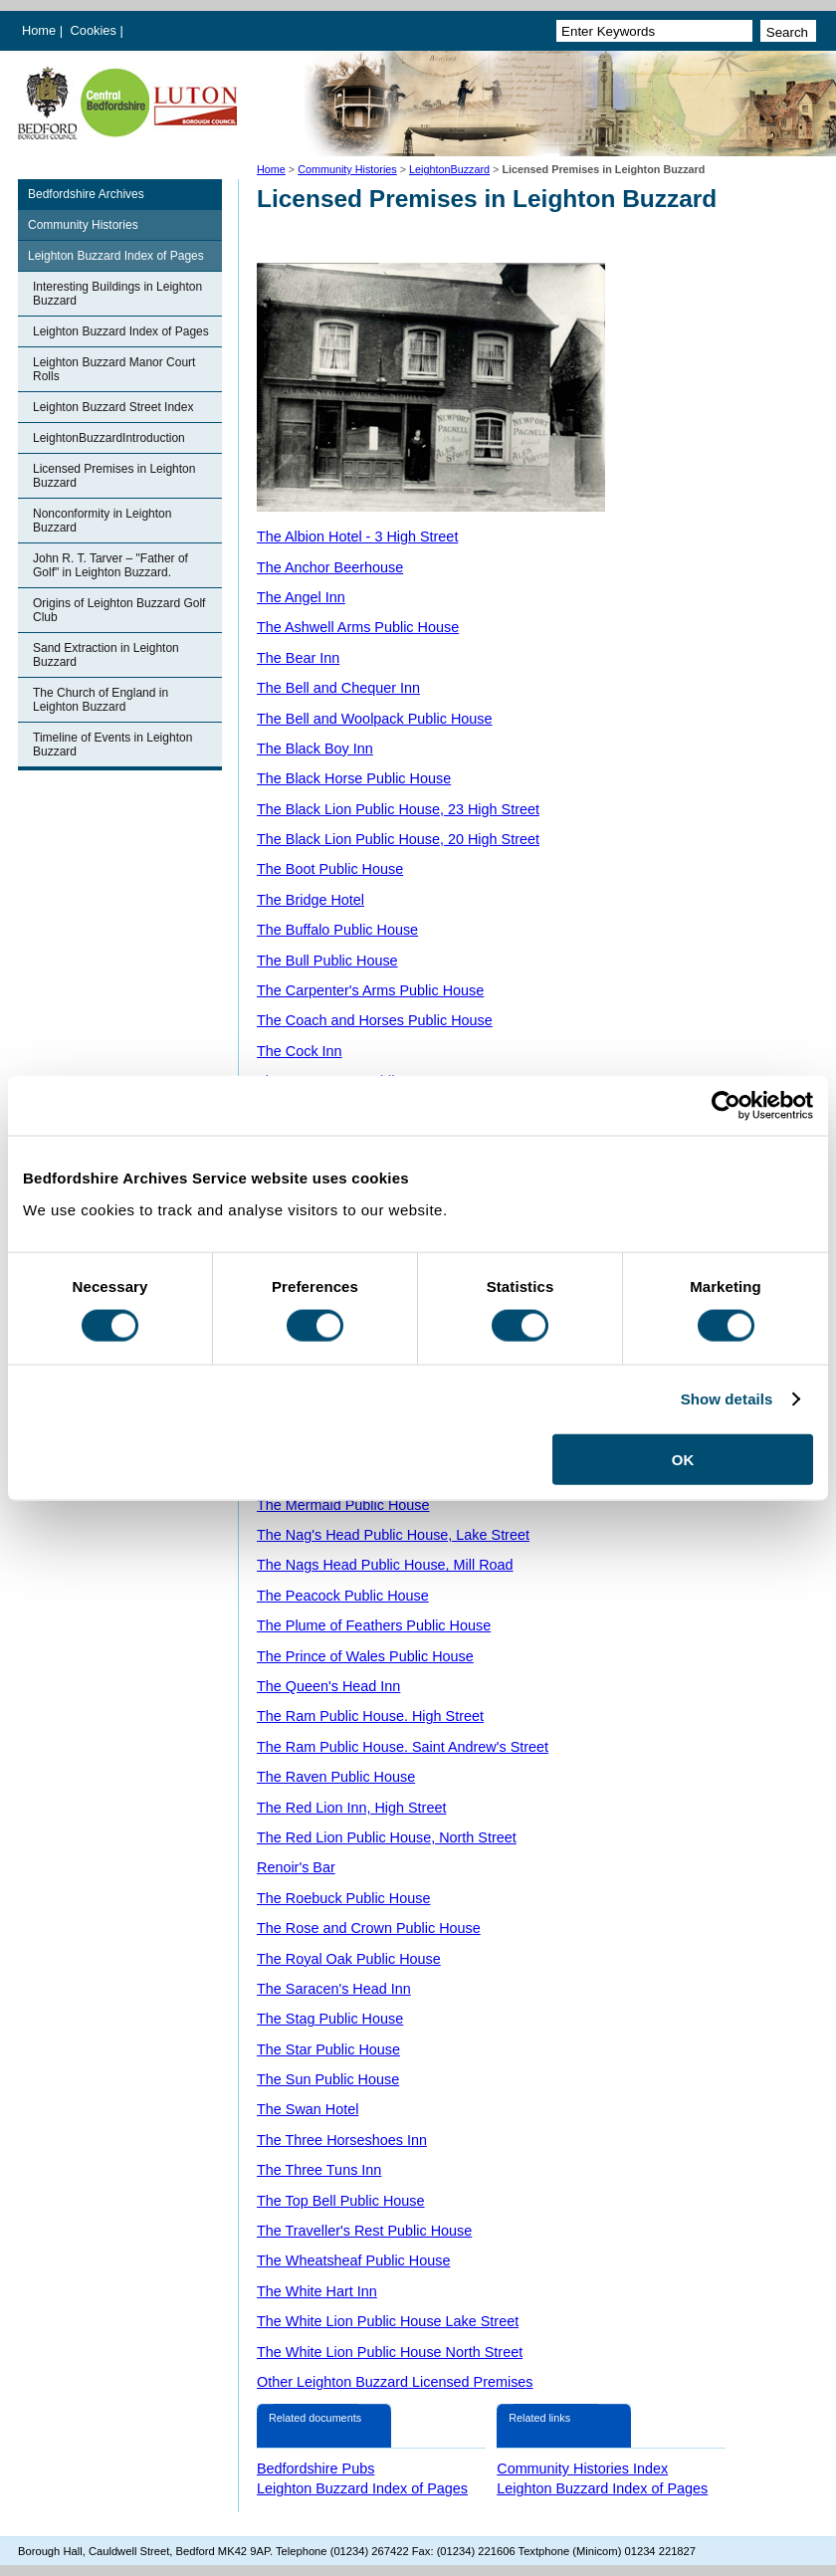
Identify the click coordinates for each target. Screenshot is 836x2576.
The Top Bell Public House (341, 2201)
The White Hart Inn (317, 2291)
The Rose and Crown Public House (369, 1928)
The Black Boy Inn (315, 748)
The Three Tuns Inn (319, 2170)
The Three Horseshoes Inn (342, 2140)
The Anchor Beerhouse (330, 567)
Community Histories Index (582, 2468)
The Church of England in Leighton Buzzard (100, 700)
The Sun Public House (328, 2079)
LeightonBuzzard (449, 169)
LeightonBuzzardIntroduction (109, 438)
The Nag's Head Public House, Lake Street (393, 1535)
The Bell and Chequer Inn (338, 688)
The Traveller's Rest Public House (364, 2231)
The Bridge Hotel (310, 900)
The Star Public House (328, 2049)
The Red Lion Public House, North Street (387, 1837)
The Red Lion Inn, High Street (351, 1808)
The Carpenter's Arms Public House (370, 990)
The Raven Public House (336, 1777)
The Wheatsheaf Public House (353, 2260)
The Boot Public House (330, 869)
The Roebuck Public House (343, 1898)
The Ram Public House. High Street (370, 1716)
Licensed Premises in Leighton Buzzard (114, 476)
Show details (727, 1399)
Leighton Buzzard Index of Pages (116, 256)
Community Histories (347, 169)
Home (39, 30)
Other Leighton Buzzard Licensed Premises (395, 2382)
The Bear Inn (298, 658)
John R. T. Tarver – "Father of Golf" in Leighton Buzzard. (110, 565)
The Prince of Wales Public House (365, 1656)
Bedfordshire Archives (86, 194)
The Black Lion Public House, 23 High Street (398, 809)
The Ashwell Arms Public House (358, 627)
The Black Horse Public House (354, 778)
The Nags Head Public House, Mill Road (385, 1565)
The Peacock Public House (343, 1596)
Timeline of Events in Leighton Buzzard (112, 744)
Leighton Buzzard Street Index (113, 407)
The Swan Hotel (307, 2109)
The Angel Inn (301, 597)
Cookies (95, 30)
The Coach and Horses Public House (375, 1020)
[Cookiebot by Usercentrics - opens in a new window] (726, 1106)
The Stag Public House (330, 2019)
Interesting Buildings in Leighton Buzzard (117, 294)
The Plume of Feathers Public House (374, 1625)
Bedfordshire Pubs (315, 2468)
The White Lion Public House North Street (389, 2352)
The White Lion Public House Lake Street (388, 2321)
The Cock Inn (299, 1051)
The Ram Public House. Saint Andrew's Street (402, 1747)
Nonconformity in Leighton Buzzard (102, 521)
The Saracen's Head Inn (334, 1989)
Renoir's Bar (296, 1867)
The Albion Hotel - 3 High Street (357, 536)
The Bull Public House (327, 960)
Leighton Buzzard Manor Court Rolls (114, 369)
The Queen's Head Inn (328, 1686)
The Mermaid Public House (343, 1505)
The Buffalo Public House (337, 930)
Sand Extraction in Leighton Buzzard (106, 655)
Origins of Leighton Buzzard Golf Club (119, 610)
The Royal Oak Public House (349, 1959)
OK (683, 1458)
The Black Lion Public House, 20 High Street (398, 839)
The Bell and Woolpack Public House (375, 719)
